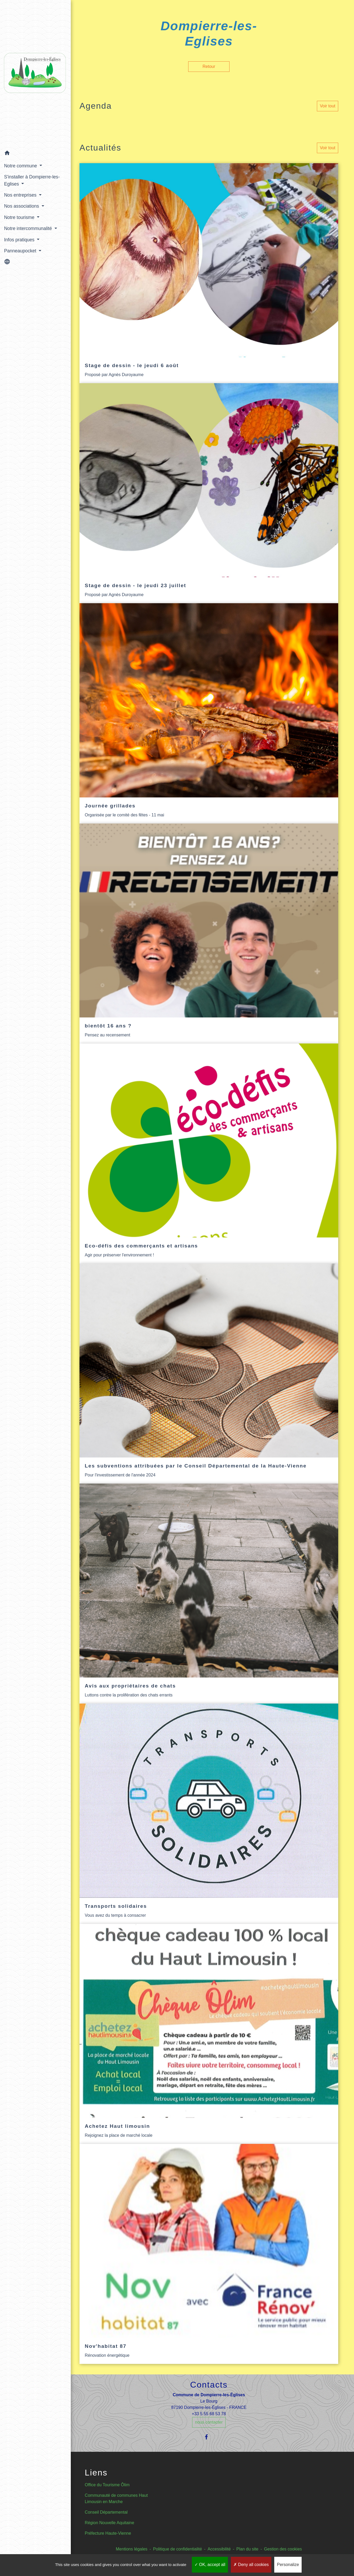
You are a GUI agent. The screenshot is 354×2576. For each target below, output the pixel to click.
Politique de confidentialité (177, 2549)
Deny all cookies (251, 2564)
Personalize (288, 2564)
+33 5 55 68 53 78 (209, 2414)
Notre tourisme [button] (20, 213)
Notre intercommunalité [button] (28, 224)
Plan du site (247, 2549)
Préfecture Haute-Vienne (108, 2533)
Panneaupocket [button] (20, 246)
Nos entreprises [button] (21, 190)
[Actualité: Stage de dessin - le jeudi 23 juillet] (208, 493)
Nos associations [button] (22, 201)
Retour (209, 66)
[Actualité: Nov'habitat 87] (208, 2254)
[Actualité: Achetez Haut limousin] (208, 2034)
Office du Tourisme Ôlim (107, 2485)
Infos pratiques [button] (20, 235)
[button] (32, 149)
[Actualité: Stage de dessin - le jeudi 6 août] (208, 273)
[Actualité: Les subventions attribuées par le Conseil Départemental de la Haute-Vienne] (208, 1374)
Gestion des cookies (283, 2549)
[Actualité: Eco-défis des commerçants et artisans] (208, 1154)
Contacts (208, 2384)
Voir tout (327, 106)
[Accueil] (32, 72)
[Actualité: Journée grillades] (208, 713)
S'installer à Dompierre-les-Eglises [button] (32, 176)
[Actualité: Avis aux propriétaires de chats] (208, 1594)
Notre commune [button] (21, 161)
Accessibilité (219, 2549)
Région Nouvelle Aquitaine (109, 2522)
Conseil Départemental (106, 2512)
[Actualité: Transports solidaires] (208, 1814)
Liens (96, 2472)
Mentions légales (131, 2549)
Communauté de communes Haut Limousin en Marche (116, 2498)
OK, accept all (210, 2564)
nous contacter (209, 2422)
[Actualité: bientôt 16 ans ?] (208, 933)
